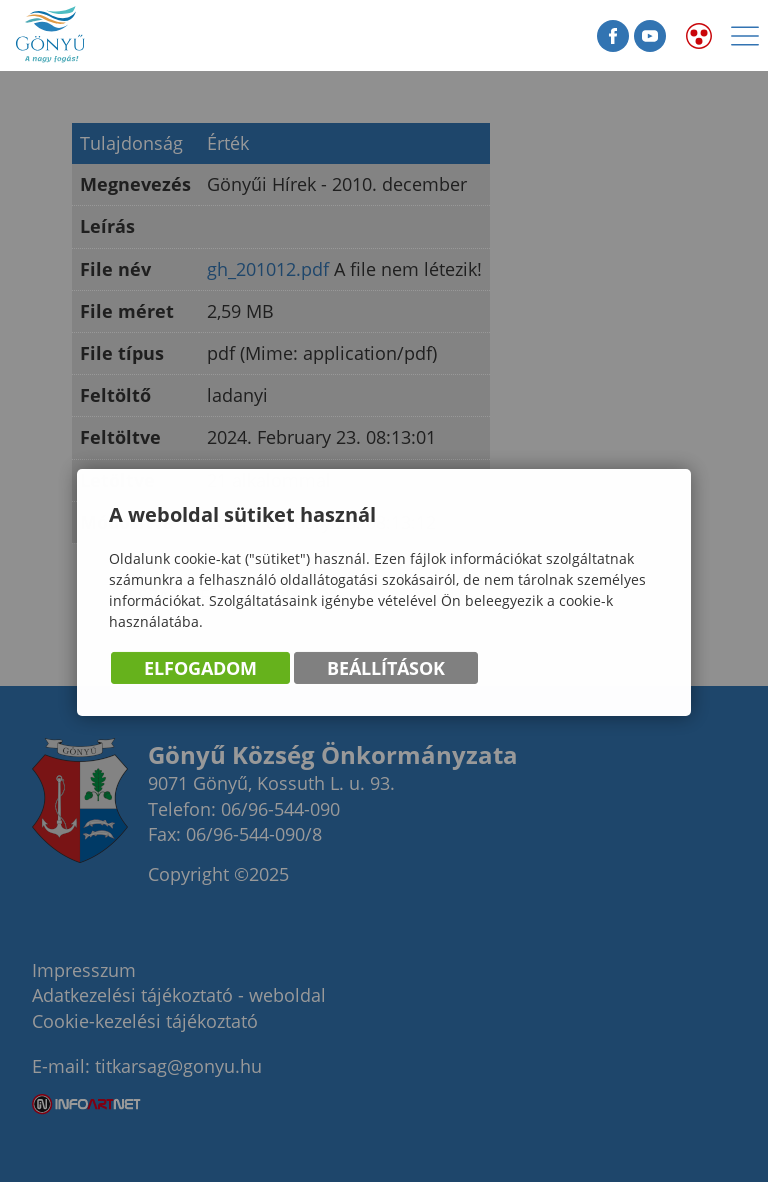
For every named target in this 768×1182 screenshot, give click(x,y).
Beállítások (386, 669)
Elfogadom (200, 669)
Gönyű (110, 35)
